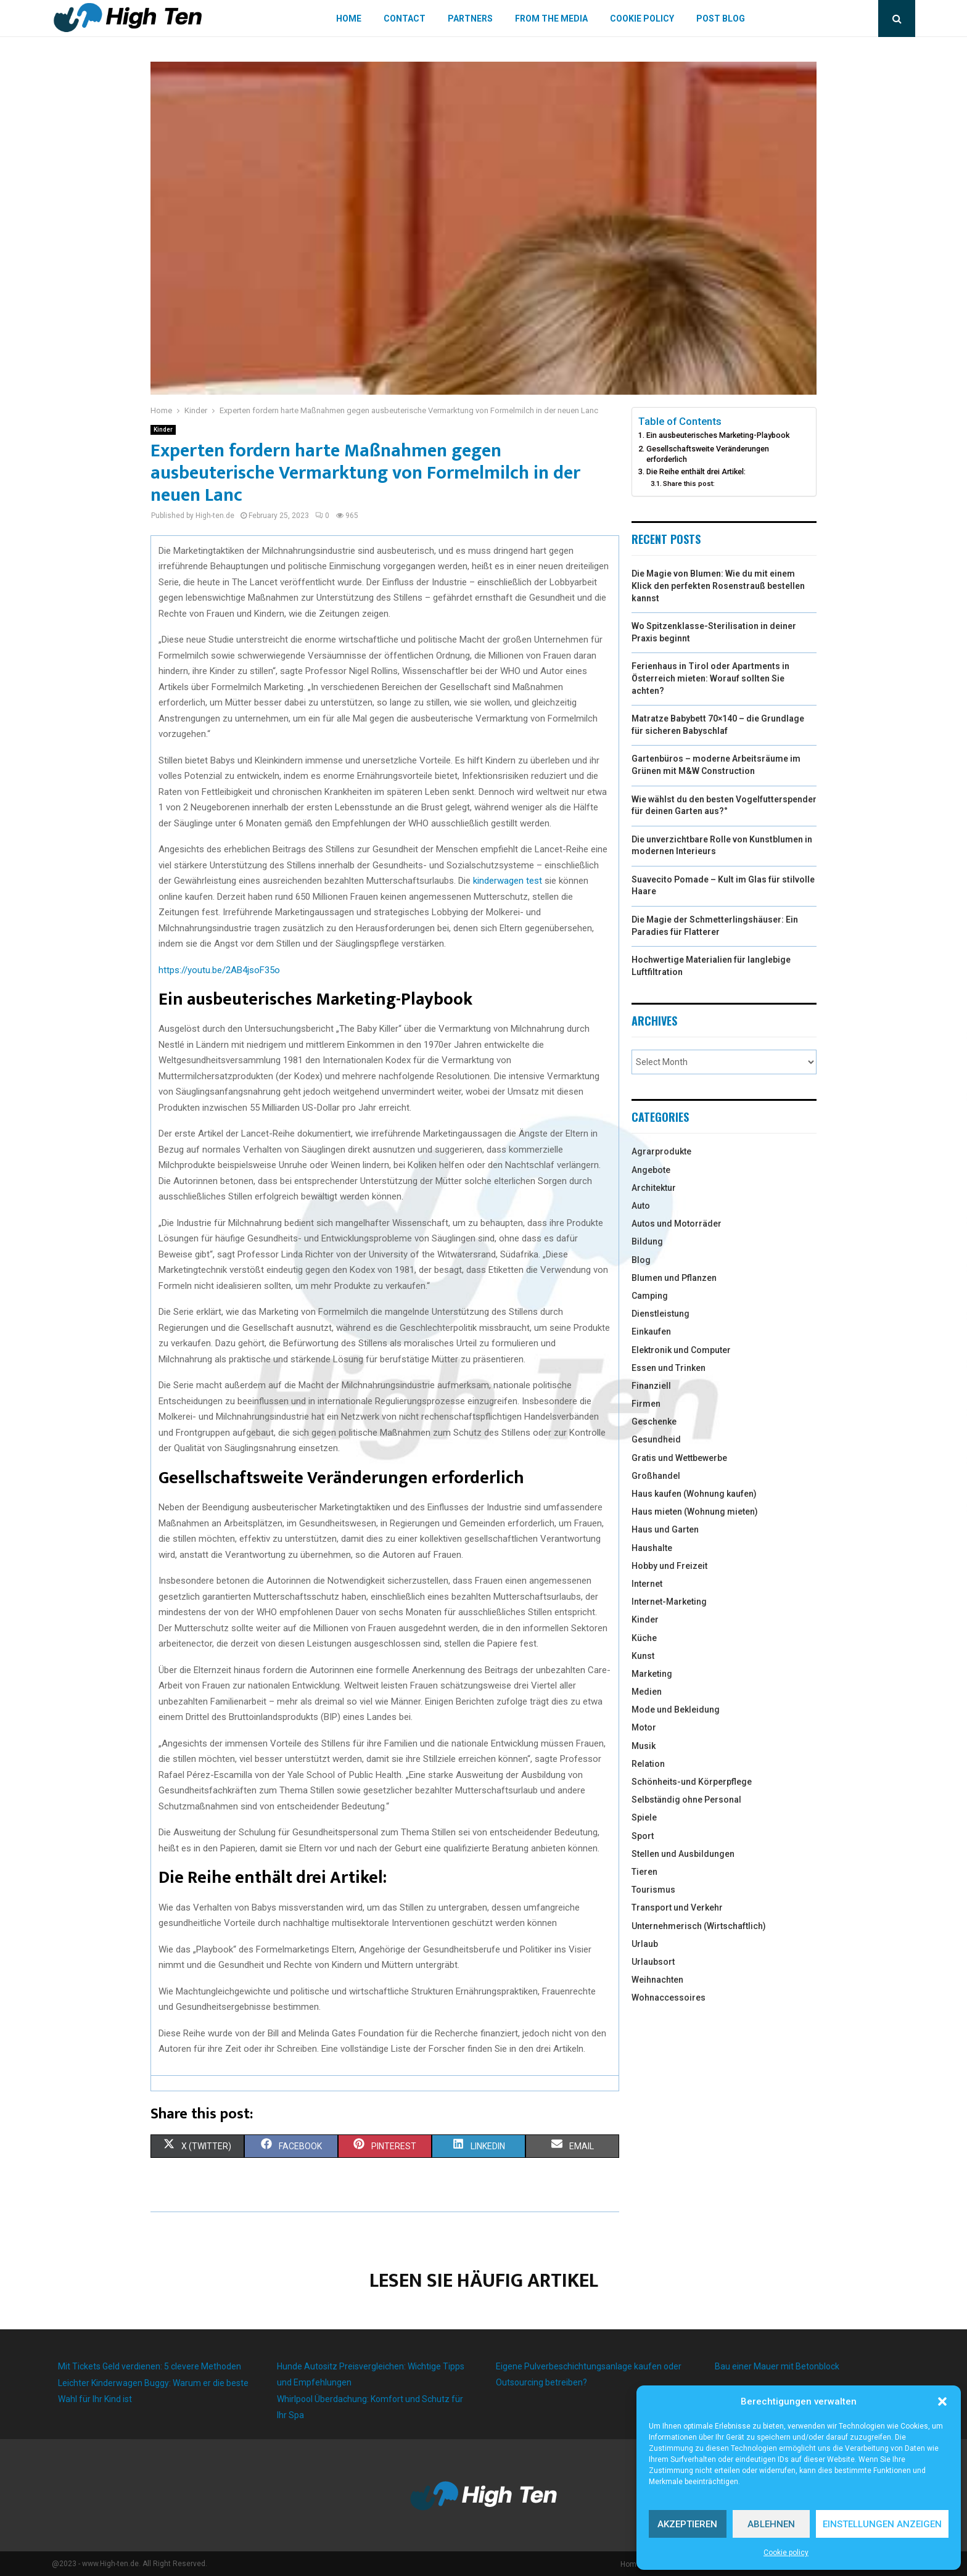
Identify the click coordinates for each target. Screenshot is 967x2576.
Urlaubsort (653, 1962)
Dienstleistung (660, 1314)
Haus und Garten (665, 1529)
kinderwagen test (506, 880)
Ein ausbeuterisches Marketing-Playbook (717, 435)
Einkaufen (651, 1331)
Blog (641, 1260)
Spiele (644, 1817)
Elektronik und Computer (681, 1350)
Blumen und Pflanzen (674, 1278)
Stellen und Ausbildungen (683, 1854)
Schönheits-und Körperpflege (692, 1782)
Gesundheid (656, 1439)
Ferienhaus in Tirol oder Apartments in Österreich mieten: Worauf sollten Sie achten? (710, 678)
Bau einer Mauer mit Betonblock (777, 2366)
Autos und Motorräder (677, 1223)
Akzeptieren (687, 2524)
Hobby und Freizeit (669, 1566)
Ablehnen (771, 2524)
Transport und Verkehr (677, 1907)
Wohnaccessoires (669, 1997)
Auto (641, 1206)
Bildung (647, 1241)
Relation (648, 1764)
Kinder (163, 429)
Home (348, 18)
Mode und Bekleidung (676, 1709)
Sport (643, 1836)
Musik (644, 1746)
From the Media (551, 18)
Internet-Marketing (669, 1602)
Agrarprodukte (661, 1151)
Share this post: (689, 483)
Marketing (652, 1674)
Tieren (644, 1872)
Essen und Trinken (669, 1368)
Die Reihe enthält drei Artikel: (696, 471)
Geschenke (654, 1421)
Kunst (643, 1656)
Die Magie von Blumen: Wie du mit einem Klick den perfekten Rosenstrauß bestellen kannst (718, 586)
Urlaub (645, 1944)
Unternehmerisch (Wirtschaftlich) (699, 1926)
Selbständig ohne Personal (686, 1799)
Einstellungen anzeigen (882, 2524)
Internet (647, 1584)
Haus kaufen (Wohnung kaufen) (694, 1494)
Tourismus (653, 1890)
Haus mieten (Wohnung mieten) (695, 1511)
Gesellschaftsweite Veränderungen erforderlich (707, 454)
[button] (942, 2401)
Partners (470, 18)
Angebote (651, 1170)
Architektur (654, 1188)
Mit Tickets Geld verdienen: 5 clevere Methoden (149, 2366)
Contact (405, 18)
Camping (650, 1296)
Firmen (646, 1404)
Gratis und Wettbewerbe (679, 1458)
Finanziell (651, 1386)
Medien (647, 1692)
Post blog (720, 18)
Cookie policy (786, 2552)
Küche (644, 1638)
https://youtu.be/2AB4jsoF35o (219, 970)
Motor (644, 1727)
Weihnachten (657, 1980)
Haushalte (652, 1548)
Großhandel (656, 1476)
